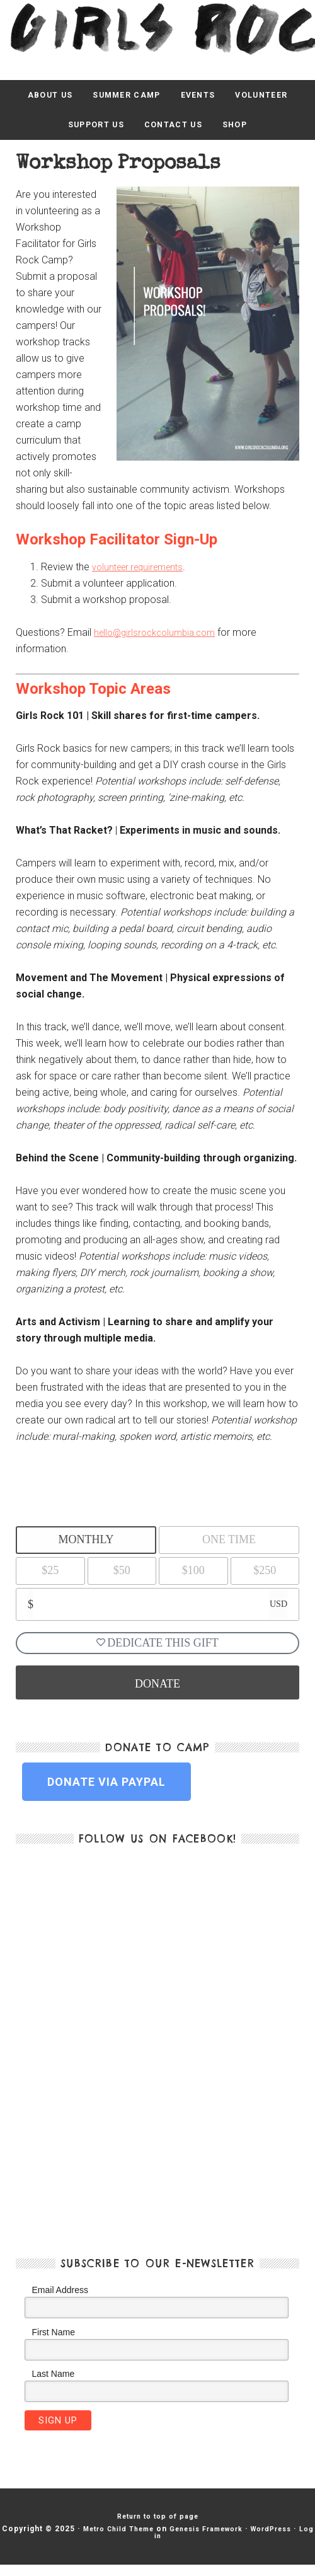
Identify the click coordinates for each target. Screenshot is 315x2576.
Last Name (53, 2383)
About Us (36, 97)
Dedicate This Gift (157, 1651)
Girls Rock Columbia (157, 27)
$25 (50, 1579)
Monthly (85, 1548)
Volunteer (274, 97)
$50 (121, 1579)
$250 (264, 1579)
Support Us (88, 131)
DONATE (157, 1693)
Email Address (60, 2299)
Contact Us (176, 131)
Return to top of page (158, 2526)
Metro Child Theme (145, 2539)
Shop (245, 131)
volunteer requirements (142, 575)
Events (202, 97)
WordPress (140, 2547)
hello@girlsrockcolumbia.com (160, 641)
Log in (185, 2547)
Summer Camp (122, 97)
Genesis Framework (244, 2539)
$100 (193, 1579)
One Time (229, 1548)
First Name (53, 2342)
